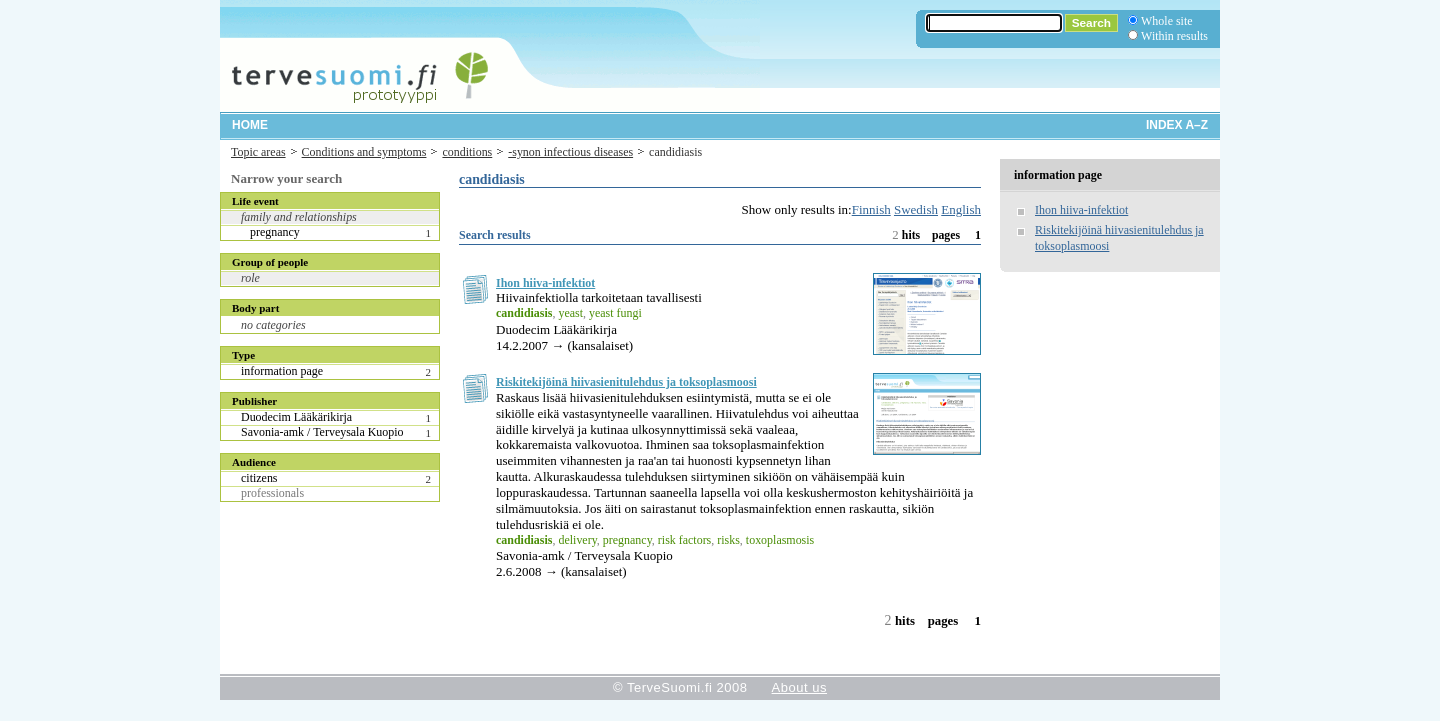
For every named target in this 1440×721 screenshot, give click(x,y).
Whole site (1166, 21)
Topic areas (258, 152)
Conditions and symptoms (364, 152)
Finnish (871, 209)
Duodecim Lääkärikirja (296, 417)
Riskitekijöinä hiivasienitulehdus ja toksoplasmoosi (626, 382)
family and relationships (299, 217)
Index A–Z (1177, 125)
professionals (272, 493)
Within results (1174, 36)
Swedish (916, 209)
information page (282, 371)
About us (799, 687)
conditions (467, 152)
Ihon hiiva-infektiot (545, 283)
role (250, 278)
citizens (259, 478)
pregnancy (275, 232)
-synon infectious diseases (570, 152)
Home (250, 125)
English (961, 209)
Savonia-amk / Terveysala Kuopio (322, 432)
